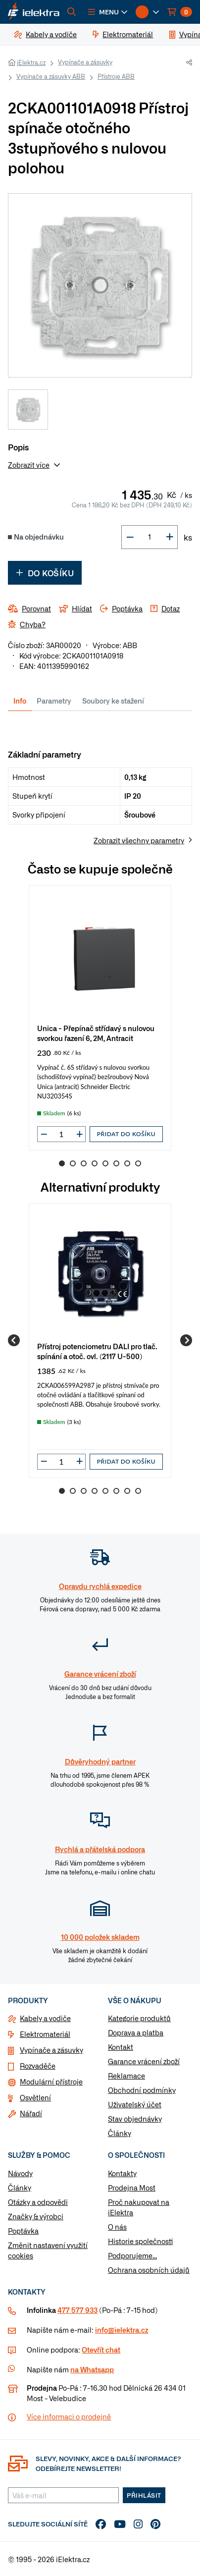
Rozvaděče (37, 2066)
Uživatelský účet (134, 2104)
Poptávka (23, 2231)
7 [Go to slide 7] (127, 1163)
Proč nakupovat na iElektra (138, 2207)
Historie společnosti (140, 2241)
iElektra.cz (31, 62)
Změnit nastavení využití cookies (48, 2250)
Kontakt (120, 2047)
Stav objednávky (135, 2119)
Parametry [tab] (54, 701)
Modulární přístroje (51, 2081)
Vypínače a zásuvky (85, 61)
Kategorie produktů (139, 2018)
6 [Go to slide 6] (116, 1163)
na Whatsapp (92, 2369)
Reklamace (126, 2076)
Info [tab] (19, 701)
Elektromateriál (45, 2034)
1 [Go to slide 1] (62, 1163)
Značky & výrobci (35, 2216)
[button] (108, 12)
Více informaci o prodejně (69, 2416)
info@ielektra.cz (121, 2330)
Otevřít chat (101, 2350)
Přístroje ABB (116, 76)
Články (119, 2133)
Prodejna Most (131, 2188)
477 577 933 (77, 2310)
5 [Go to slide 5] (105, 1163)
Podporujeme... (132, 2255)
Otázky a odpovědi (38, 2202)
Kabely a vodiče (45, 2018)
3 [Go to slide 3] (84, 1163)
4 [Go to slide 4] (95, 1163)
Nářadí (31, 2113)
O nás (117, 2227)
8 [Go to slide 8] (138, 1163)
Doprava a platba (135, 2032)
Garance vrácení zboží (144, 2061)
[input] (61, 1134)
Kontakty (122, 2173)
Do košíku (45, 573)
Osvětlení (35, 2097)
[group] (100, 1018)
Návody (20, 2173)
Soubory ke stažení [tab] (113, 701)
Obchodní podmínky (142, 2090)
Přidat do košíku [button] (126, 1134)
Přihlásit (144, 2495)
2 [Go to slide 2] (73, 1163)
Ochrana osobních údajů (149, 2270)
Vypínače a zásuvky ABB (50, 76)
